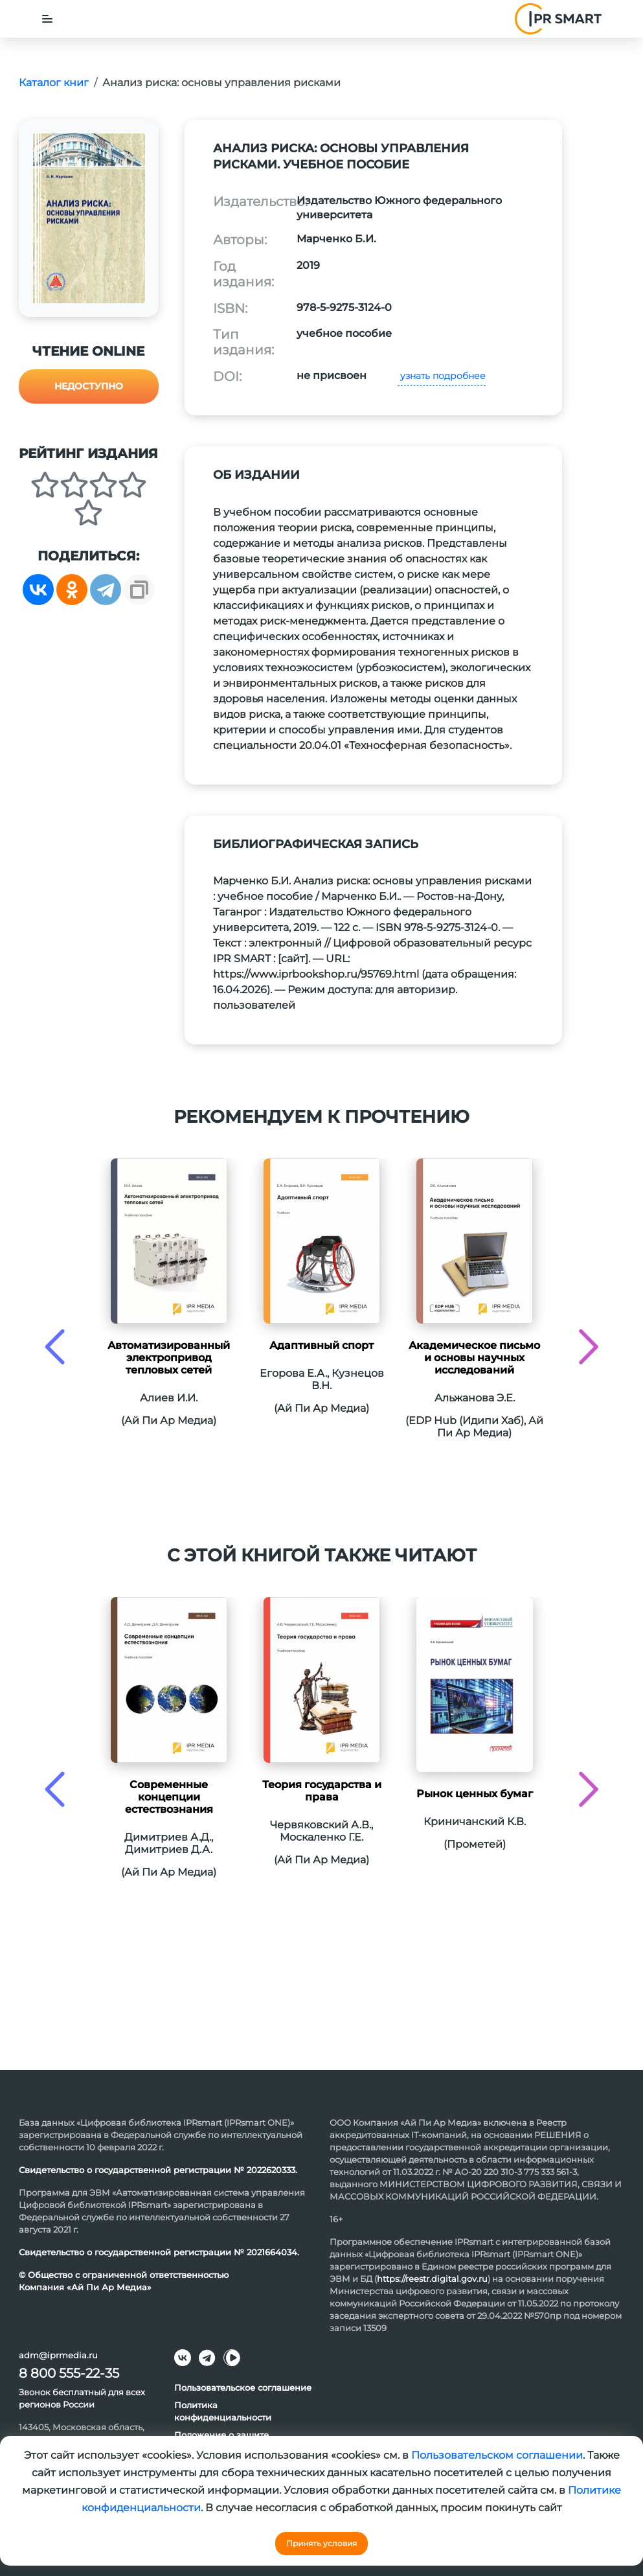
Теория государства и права (321, 1790)
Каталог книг (54, 82)
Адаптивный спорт (321, 1345)
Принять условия (321, 2543)
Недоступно (88, 386)
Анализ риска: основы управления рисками (221, 82)
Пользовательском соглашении (497, 2455)
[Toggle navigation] (47, 19)
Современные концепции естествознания (169, 1796)
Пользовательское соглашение (242, 2387)
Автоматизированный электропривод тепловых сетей (168, 1357)
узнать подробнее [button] (442, 376)
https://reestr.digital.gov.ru (432, 2278)
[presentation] (55, 1346)
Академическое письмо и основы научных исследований (474, 1357)
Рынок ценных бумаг (474, 1794)
